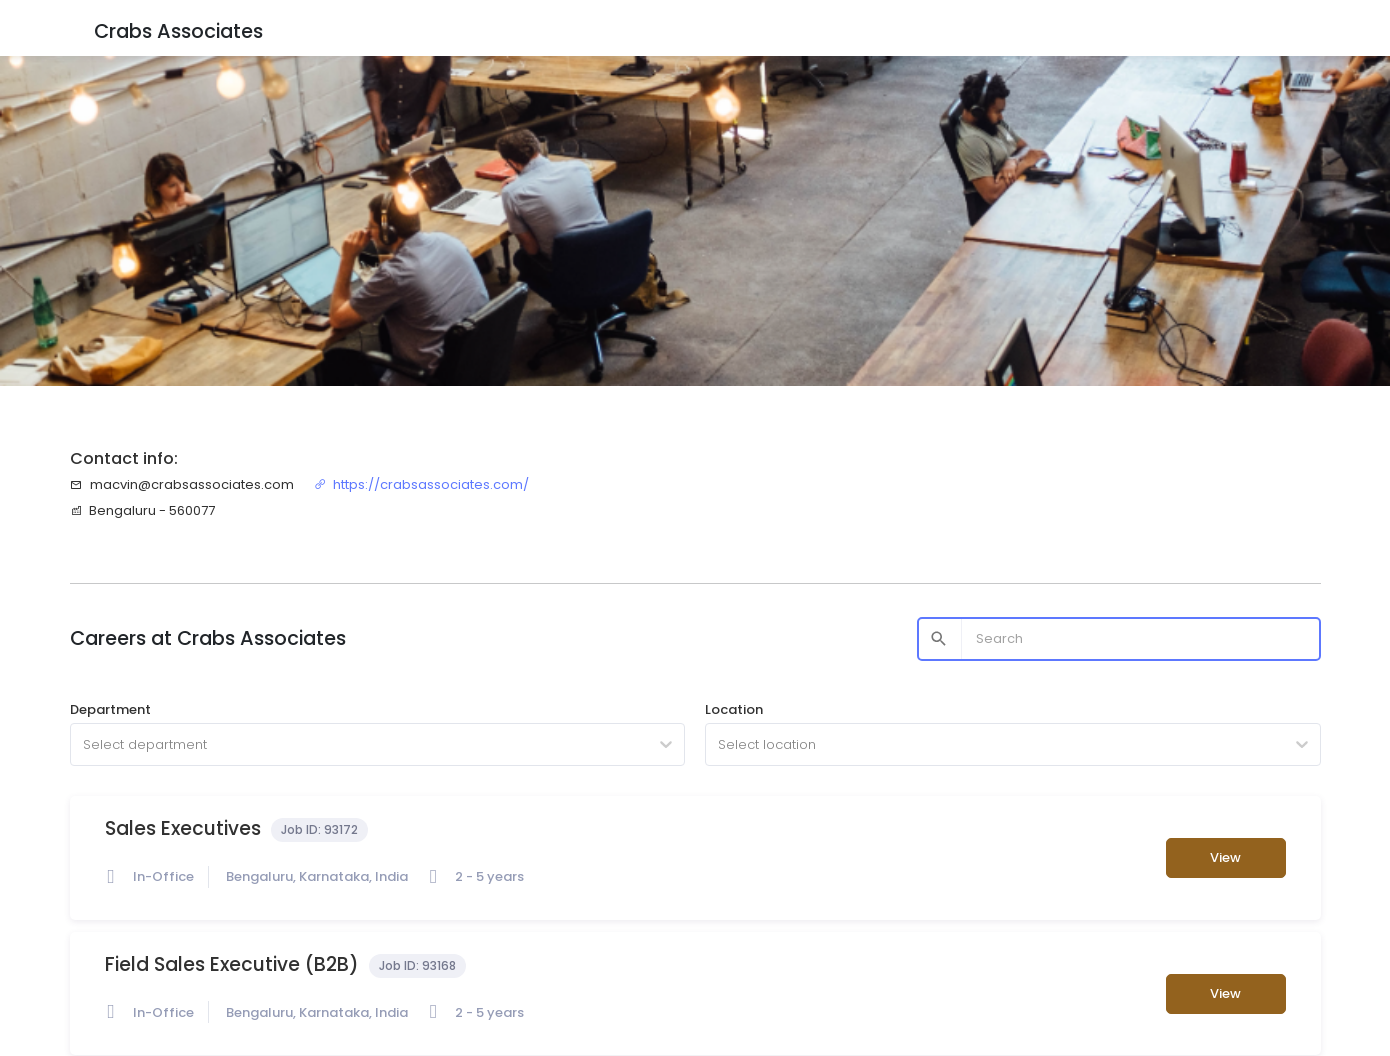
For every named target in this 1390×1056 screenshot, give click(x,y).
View (1225, 857)
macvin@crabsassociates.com (182, 484)
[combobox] (85, 745)
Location (734, 709)
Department (110, 709)
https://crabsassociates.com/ (422, 484)
